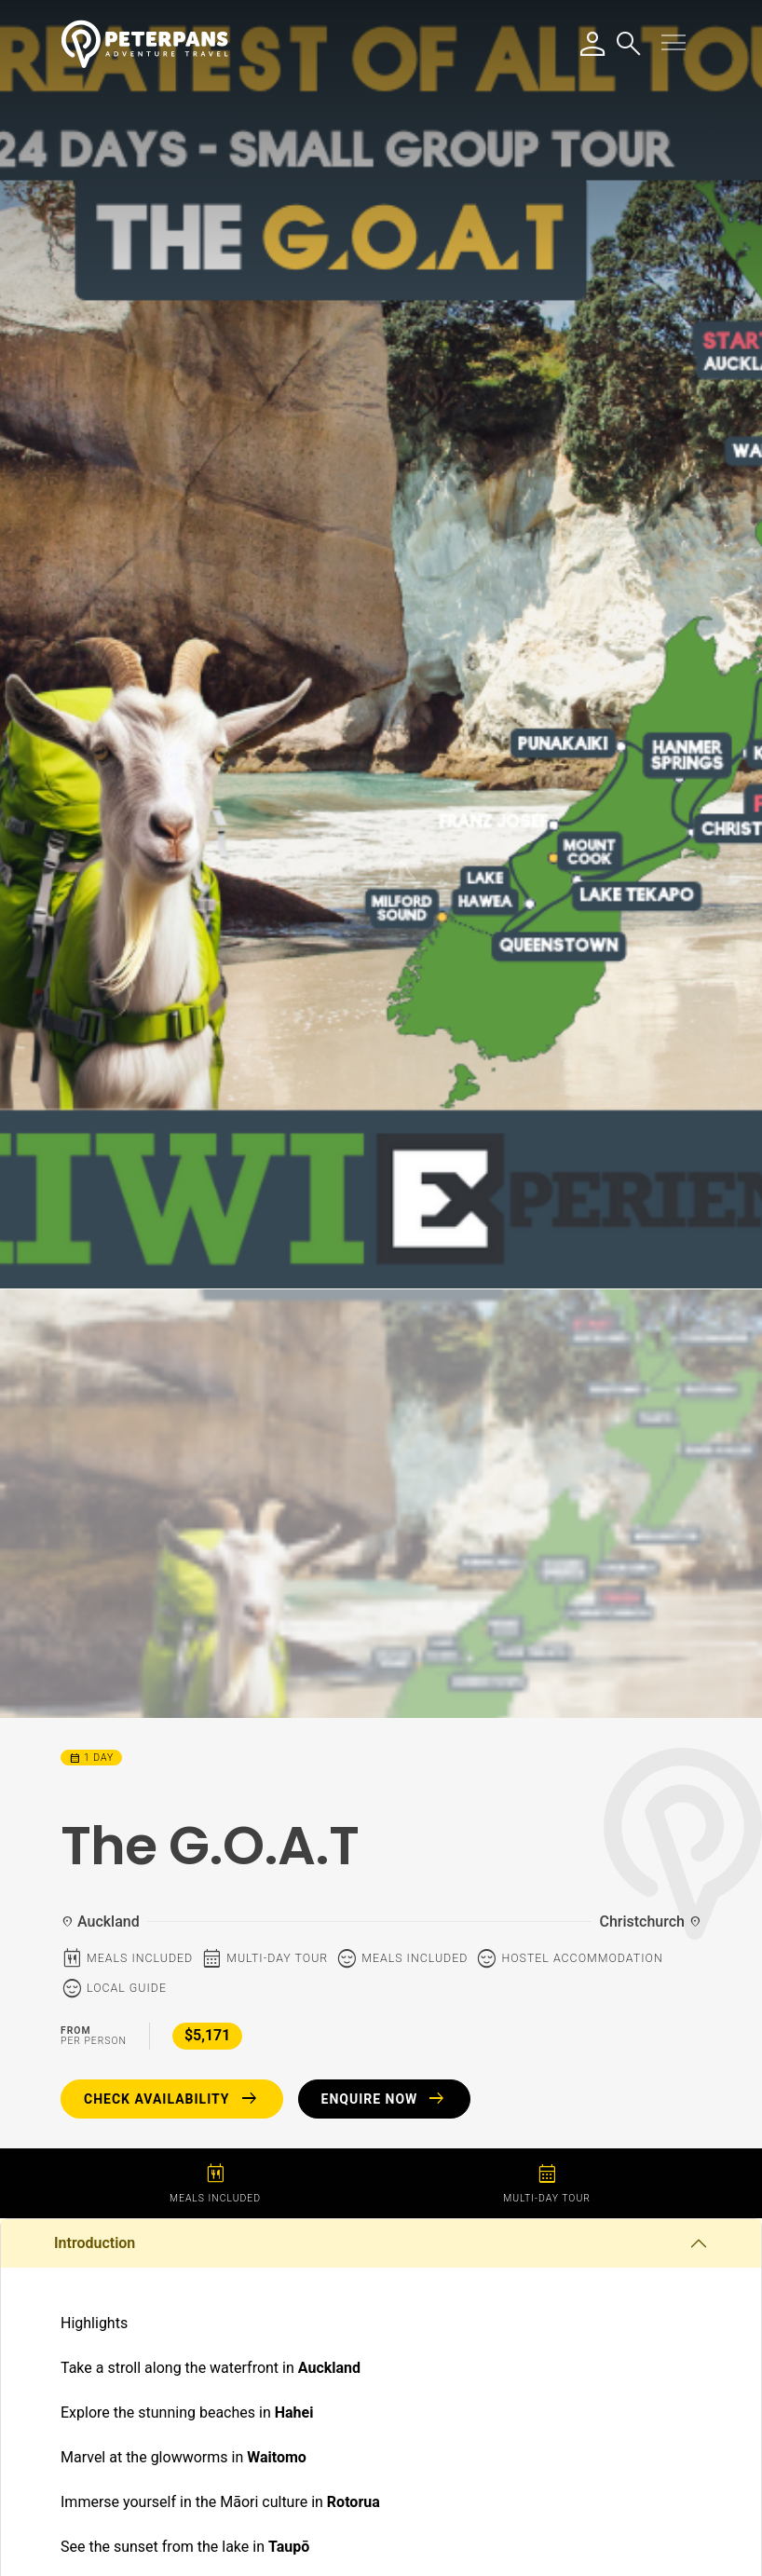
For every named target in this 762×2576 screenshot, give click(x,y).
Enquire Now (384, 2099)
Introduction (94, 2243)
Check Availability (172, 2099)
